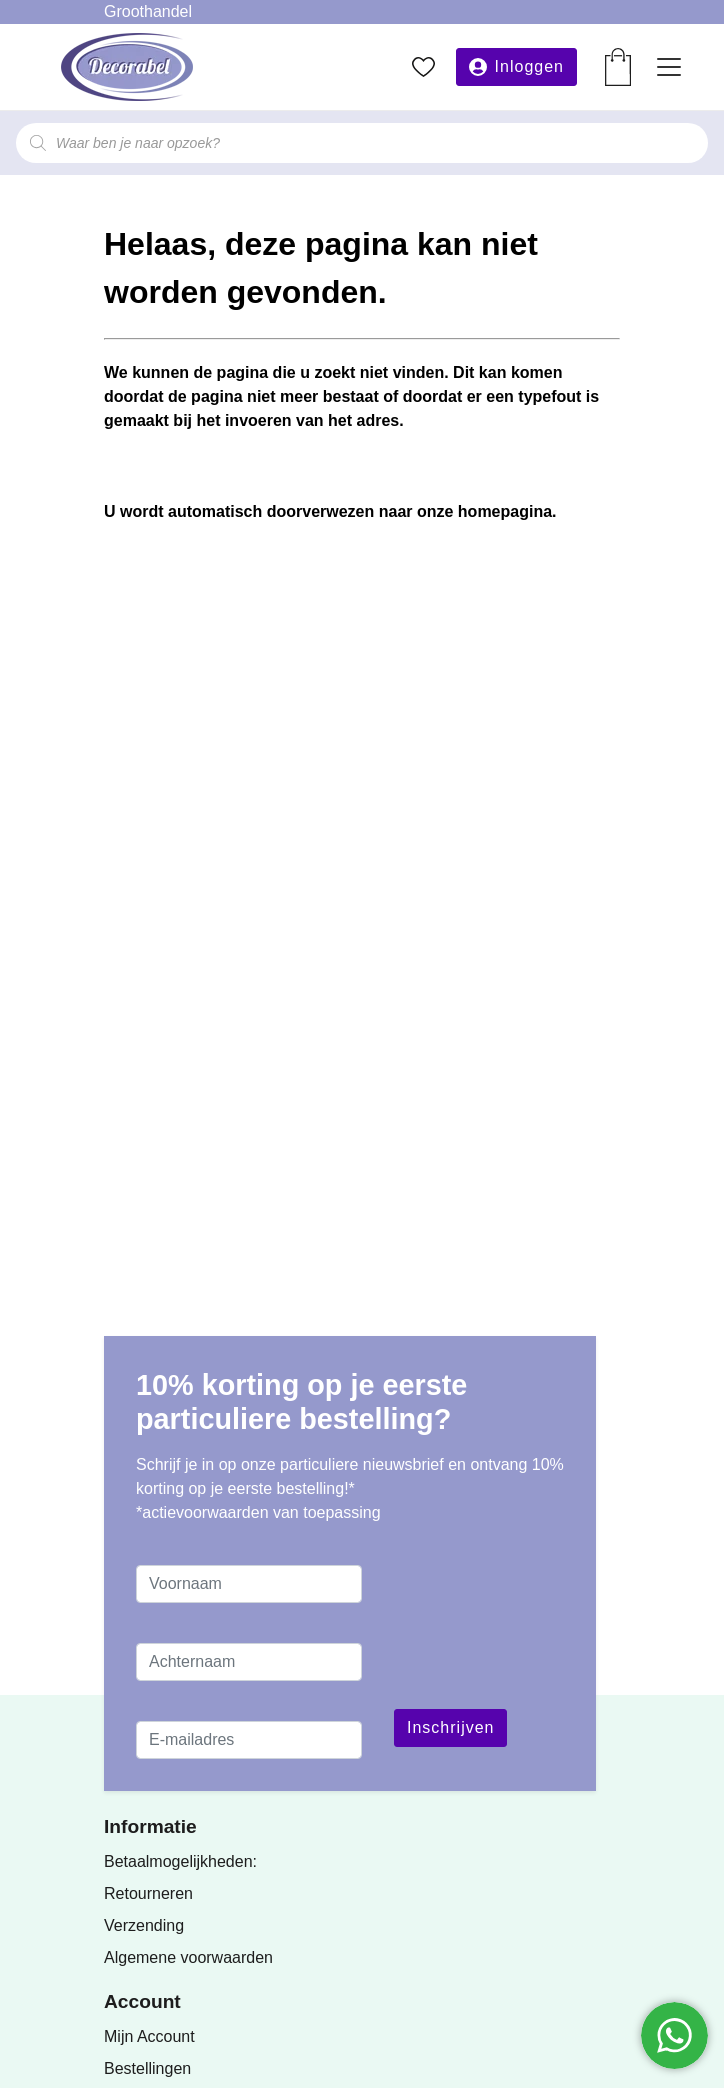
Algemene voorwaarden (188, 1957)
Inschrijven (450, 1727)
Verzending (144, 1925)
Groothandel (148, 11)
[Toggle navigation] (669, 67)
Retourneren (148, 1893)
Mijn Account (149, 2036)
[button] (516, 67)
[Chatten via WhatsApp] (674, 2035)
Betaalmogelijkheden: (180, 1861)
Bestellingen (147, 2068)
